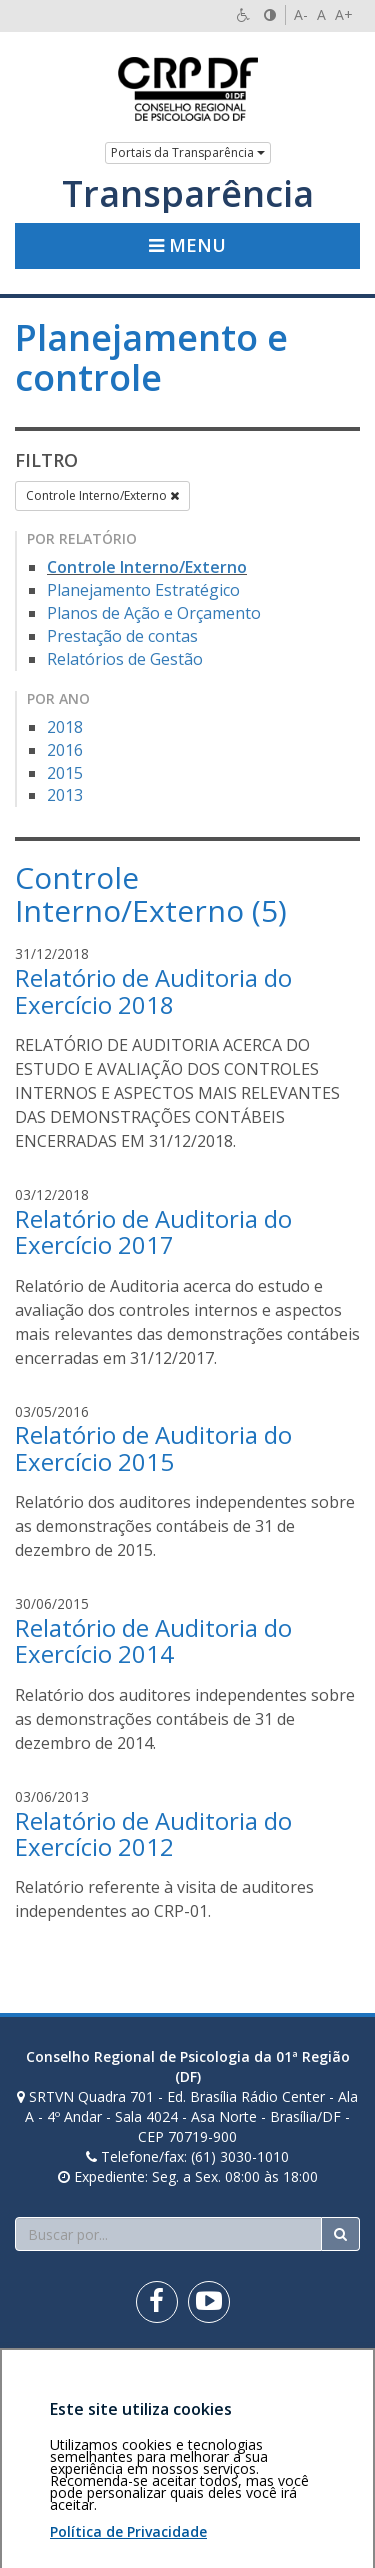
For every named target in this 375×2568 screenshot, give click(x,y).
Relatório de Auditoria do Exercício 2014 (153, 1640)
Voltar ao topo (313, 2372)
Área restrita (63, 2372)
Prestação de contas (122, 636)
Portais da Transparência (188, 152)
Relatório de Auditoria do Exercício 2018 (153, 990)
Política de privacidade (87, 2382)
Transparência (188, 194)
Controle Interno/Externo (102, 495)
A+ (344, 14)
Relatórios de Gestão (125, 659)
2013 (65, 795)
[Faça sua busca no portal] (168, 2234)
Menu (187, 245)
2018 (65, 727)
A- (301, 14)
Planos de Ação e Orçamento (154, 613)
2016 (65, 750)
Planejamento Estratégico (143, 590)
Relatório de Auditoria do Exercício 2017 (153, 1231)
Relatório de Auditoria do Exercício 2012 (153, 1833)
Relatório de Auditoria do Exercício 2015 (153, 1447)
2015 (65, 773)
